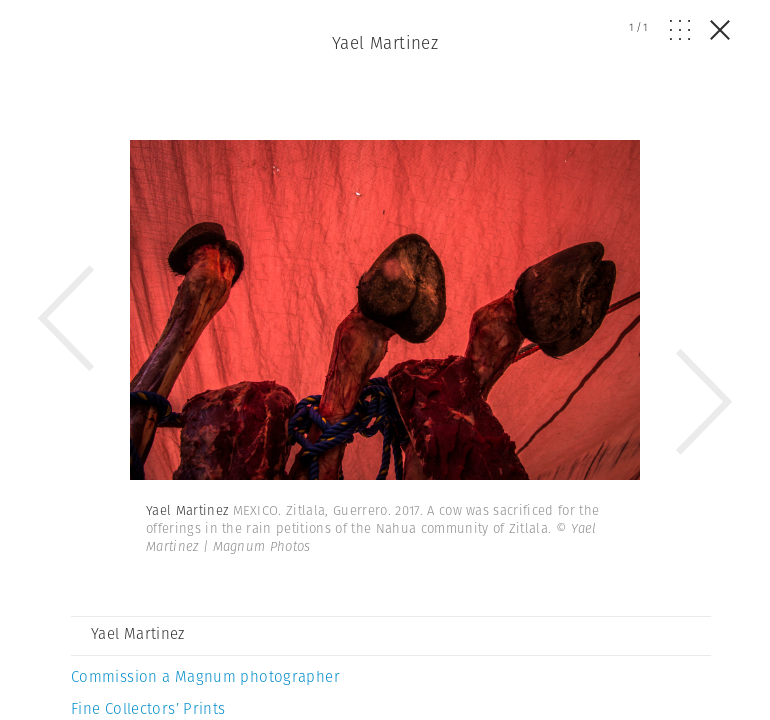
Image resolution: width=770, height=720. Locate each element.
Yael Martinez (385, 43)
